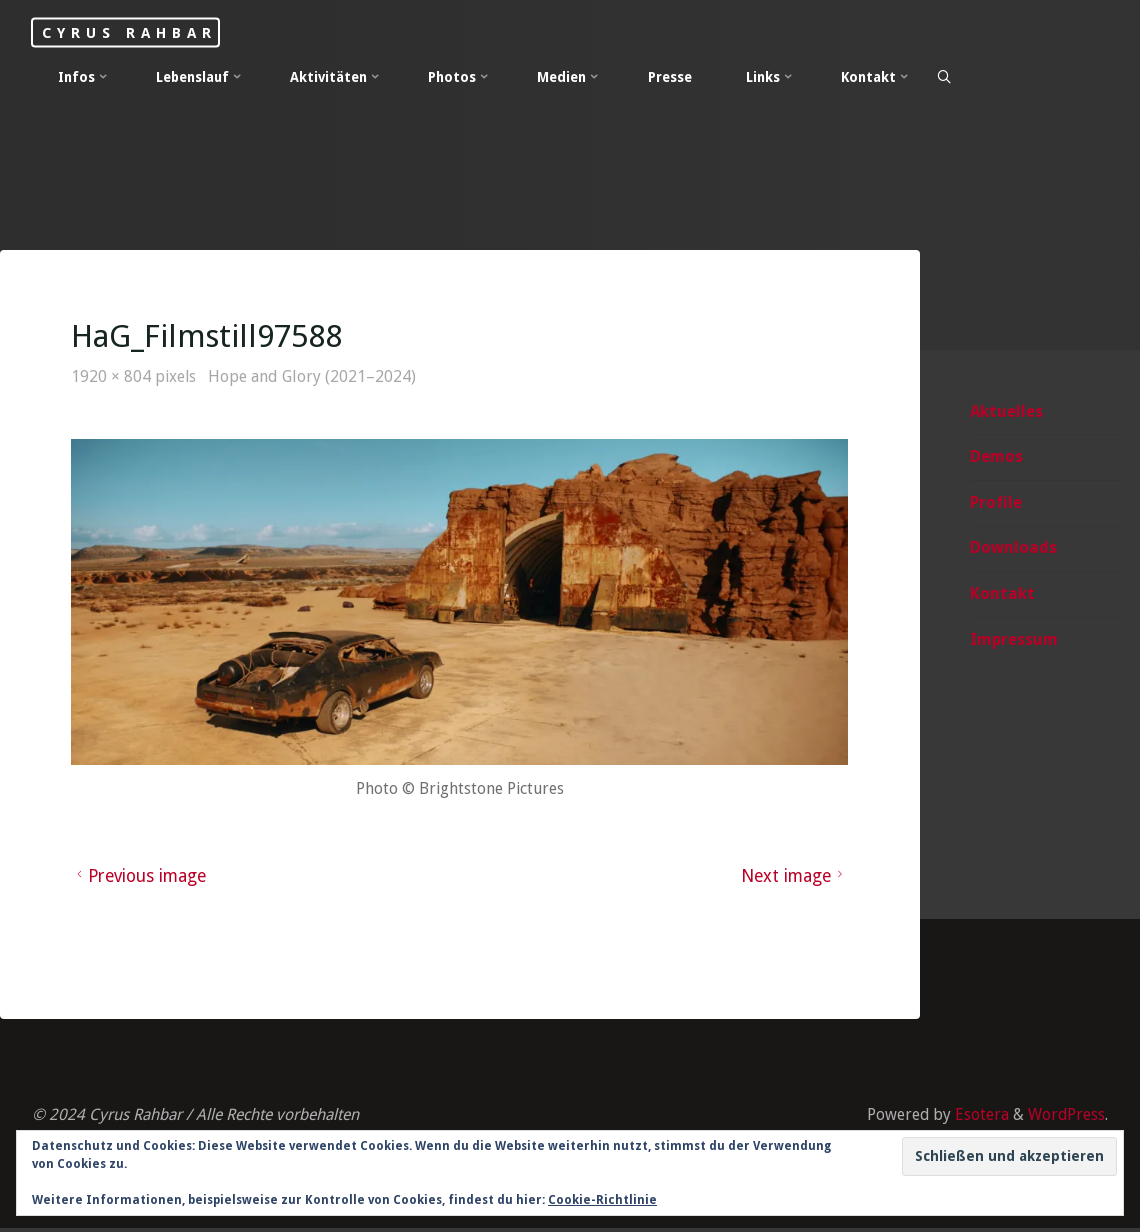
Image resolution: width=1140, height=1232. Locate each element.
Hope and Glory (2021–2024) (315, 377)
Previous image (141, 878)
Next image (794, 878)
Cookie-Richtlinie (602, 1200)
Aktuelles (1006, 411)
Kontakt (1002, 594)
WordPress (1066, 1117)
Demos (996, 457)
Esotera (979, 1117)
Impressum (1014, 640)
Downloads (1013, 548)
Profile (996, 503)
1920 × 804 (114, 377)
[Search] (945, 78)
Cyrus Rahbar (138, 32)
